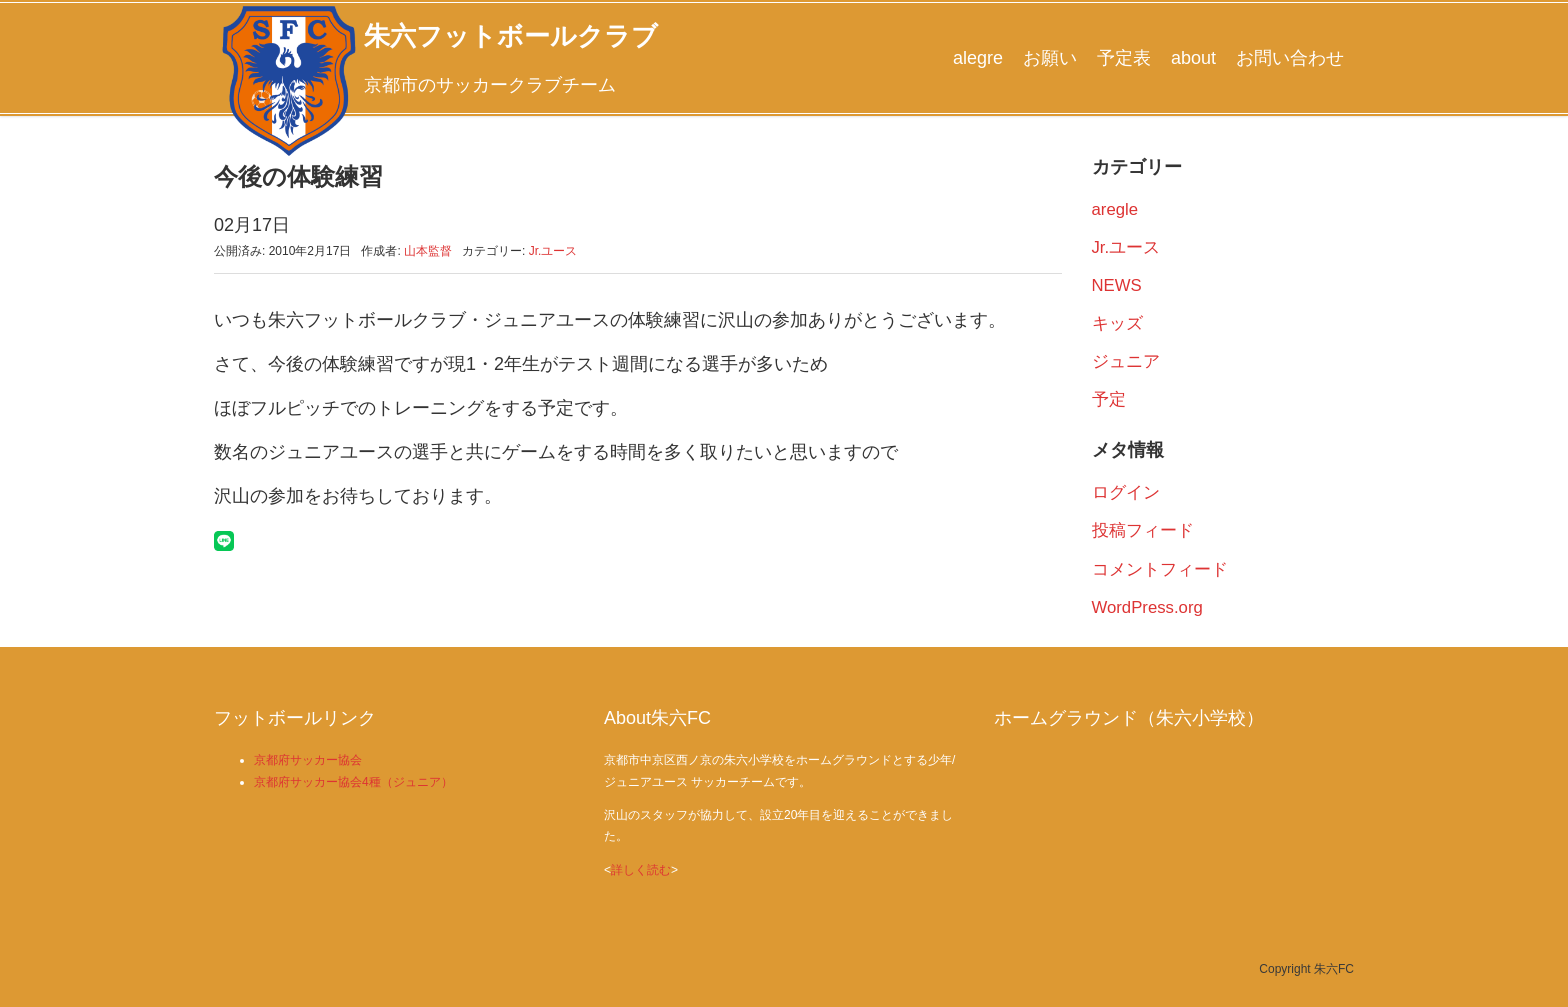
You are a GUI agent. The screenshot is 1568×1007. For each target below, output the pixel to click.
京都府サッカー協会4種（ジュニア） (353, 782)
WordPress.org (1147, 607)
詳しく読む (641, 870)
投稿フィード (1143, 530)
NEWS (1117, 285)
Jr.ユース (553, 251)
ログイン (1126, 492)
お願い (1050, 58)
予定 (1109, 399)
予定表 (1124, 58)
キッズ (1117, 323)
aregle (1115, 209)
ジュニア (1126, 361)
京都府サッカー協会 (308, 760)
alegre (978, 58)
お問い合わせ (1290, 58)
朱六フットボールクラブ (511, 36)
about (1193, 58)
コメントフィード (1160, 569)
